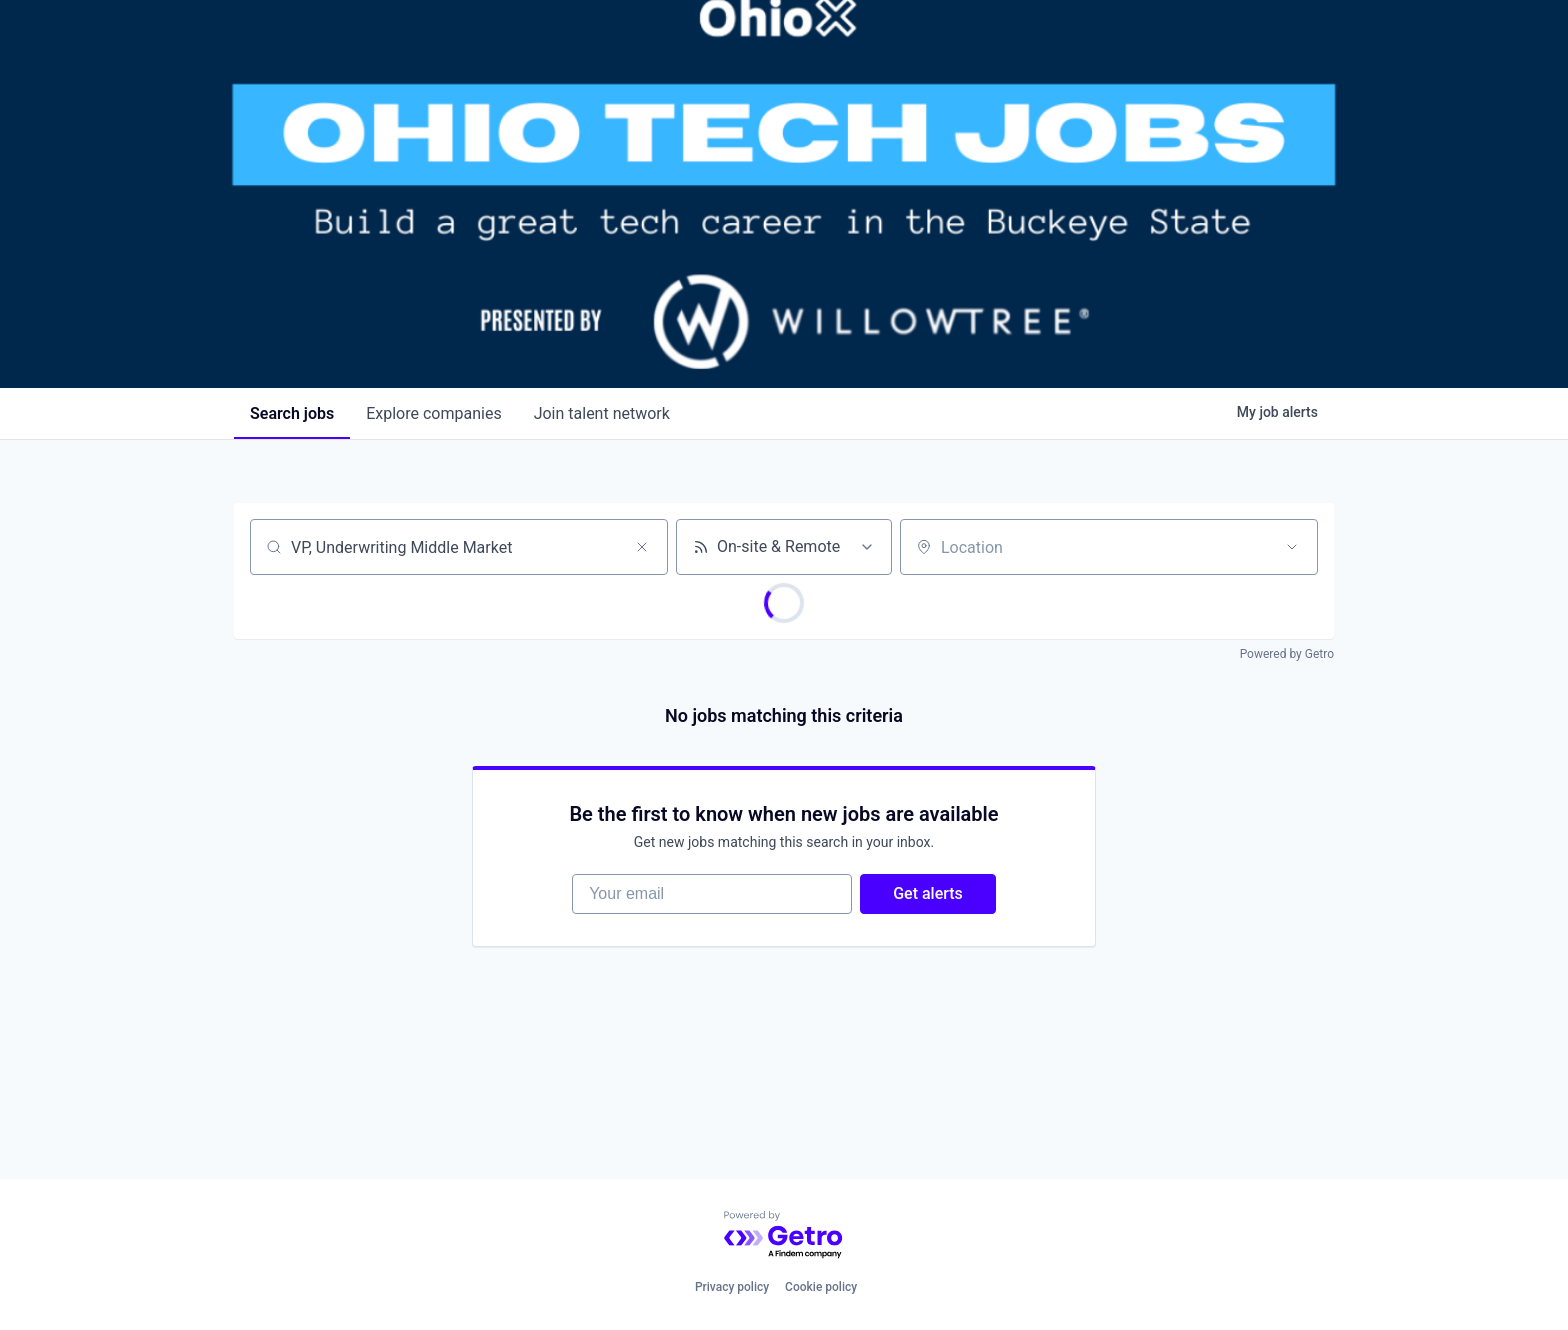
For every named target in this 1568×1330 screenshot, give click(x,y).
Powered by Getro (1287, 654)
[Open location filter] (1292, 547)
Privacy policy (732, 1287)
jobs (292, 413)
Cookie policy (821, 1287)
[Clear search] (642, 547)
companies (433, 413)
